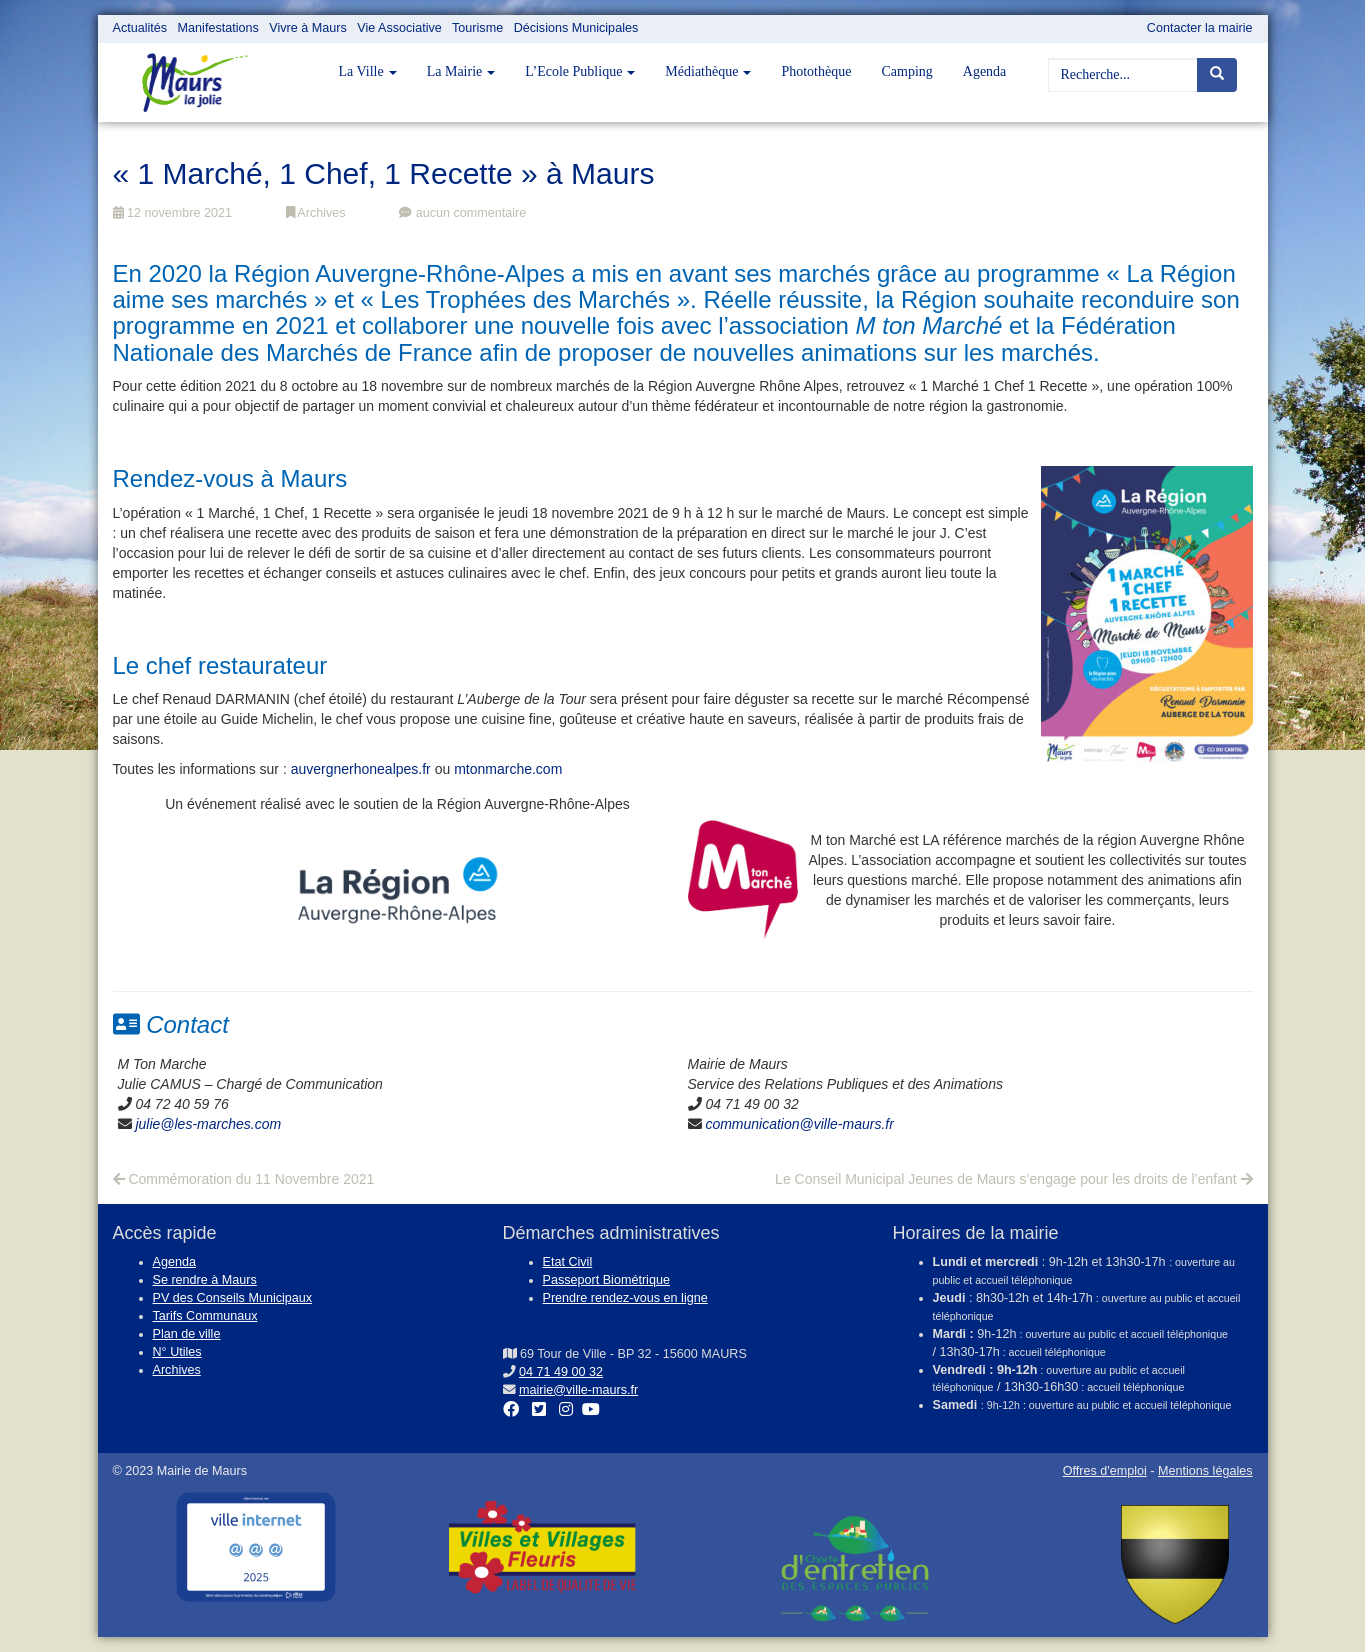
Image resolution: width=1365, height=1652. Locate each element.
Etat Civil (568, 1262)
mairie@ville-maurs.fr (578, 1390)
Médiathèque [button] (708, 71)
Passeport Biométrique (606, 1280)
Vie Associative (399, 28)
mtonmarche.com (508, 769)
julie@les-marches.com (208, 1124)
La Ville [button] (368, 71)
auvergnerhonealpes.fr (361, 769)
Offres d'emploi (1105, 1471)
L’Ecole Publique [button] (580, 71)
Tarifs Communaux (205, 1316)
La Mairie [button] (461, 71)
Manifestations (218, 28)
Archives (316, 213)
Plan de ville (187, 1334)
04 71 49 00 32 (561, 1372)
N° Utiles (177, 1352)
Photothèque (816, 71)
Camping (906, 71)
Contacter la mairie (1200, 28)
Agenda (985, 71)
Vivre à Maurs (307, 28)
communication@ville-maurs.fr (799, 1124)
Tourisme (477, 28)
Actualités (140, 28)
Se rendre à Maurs (205, 1280)
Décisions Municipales (576, 28)
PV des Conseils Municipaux (233, 1298)
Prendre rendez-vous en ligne (625, 1298)
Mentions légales (1205, 1471)
